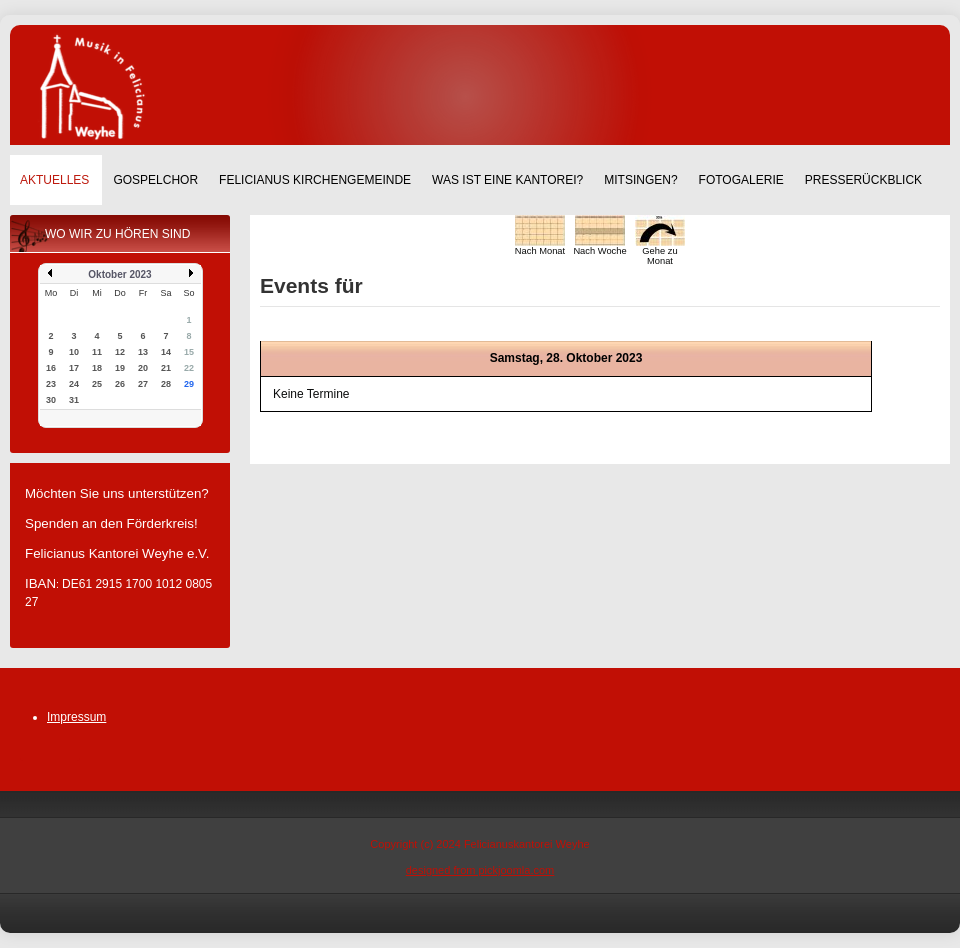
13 (143, 352)
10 (74, 352)
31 (74, 400)
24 (74, 384)
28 (166, 384)
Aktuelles (54, 180)
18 (97, 368)
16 (51, 368)
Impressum (76, 717)
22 (189, 368)
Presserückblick (863, 180)
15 (189, 352)
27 (143, 384)
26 (120, 384)
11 (97, 352)
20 (143, 368)
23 (51, 384)
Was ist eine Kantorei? (507, 180)
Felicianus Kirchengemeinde (315, 180)
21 (166, 368)
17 (74, 368)
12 (120, 352)
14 (166, 352)
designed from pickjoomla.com (480, 870)
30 (51, 400)
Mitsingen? (640, 180)
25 (97, 384)
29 (189, 384)
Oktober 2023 (119, 274)
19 (120, 368)
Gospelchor (155, 180)
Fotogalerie (741, 180)
